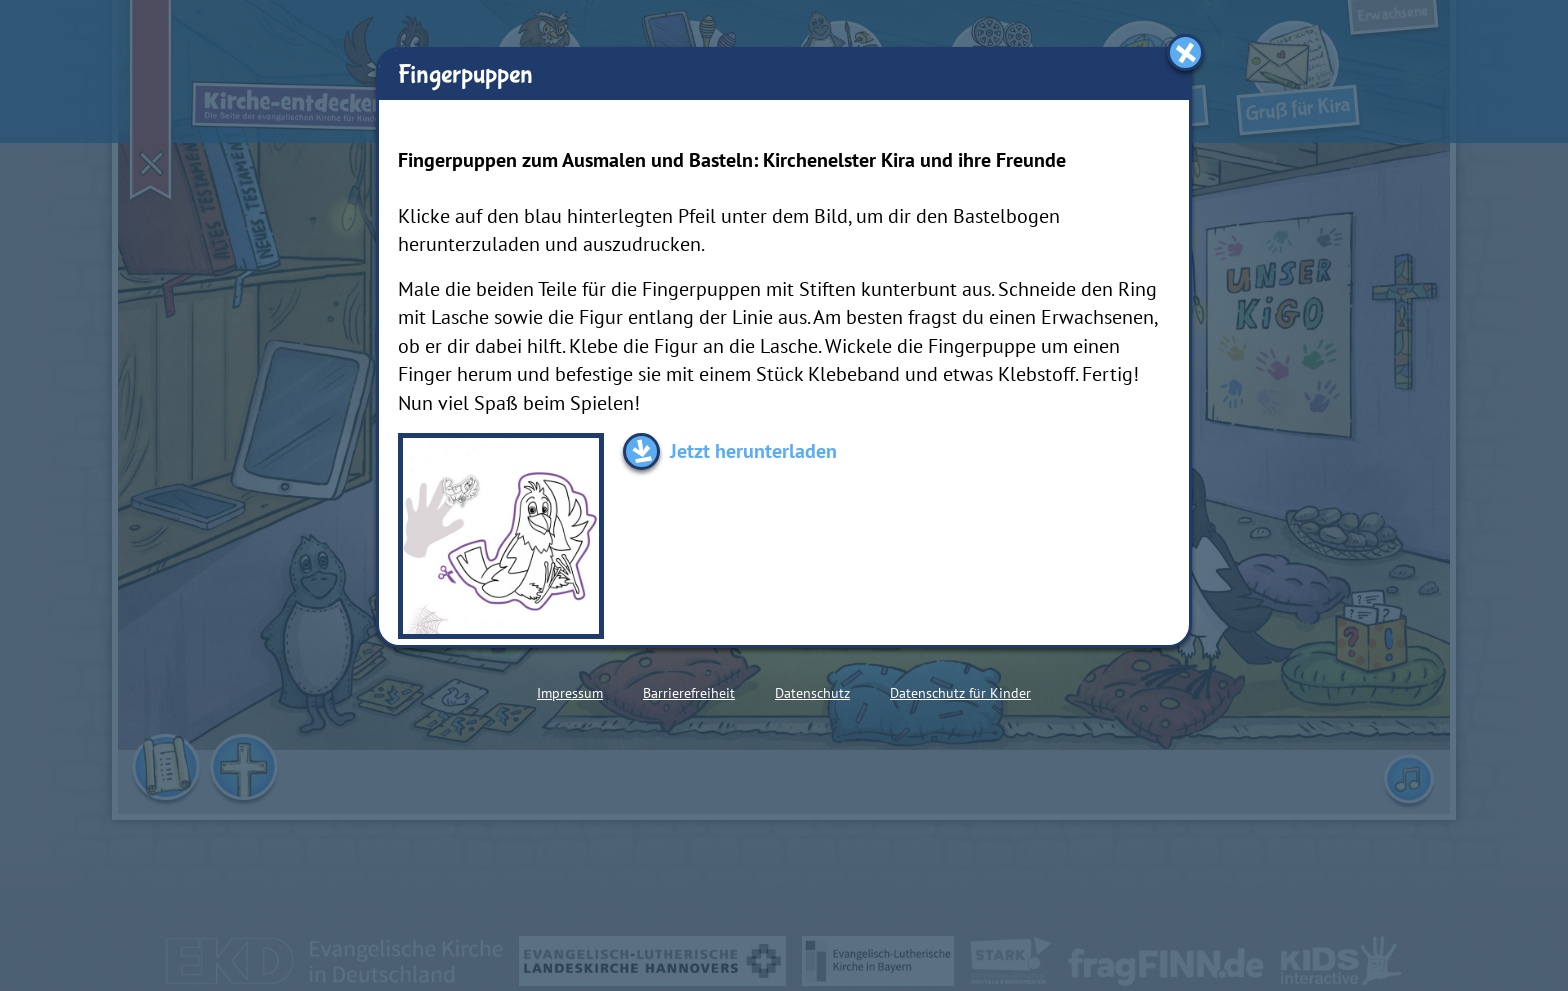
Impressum (570, 693)
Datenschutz (812, 693)
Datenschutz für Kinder (960, 693)
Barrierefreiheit (689, 693)
